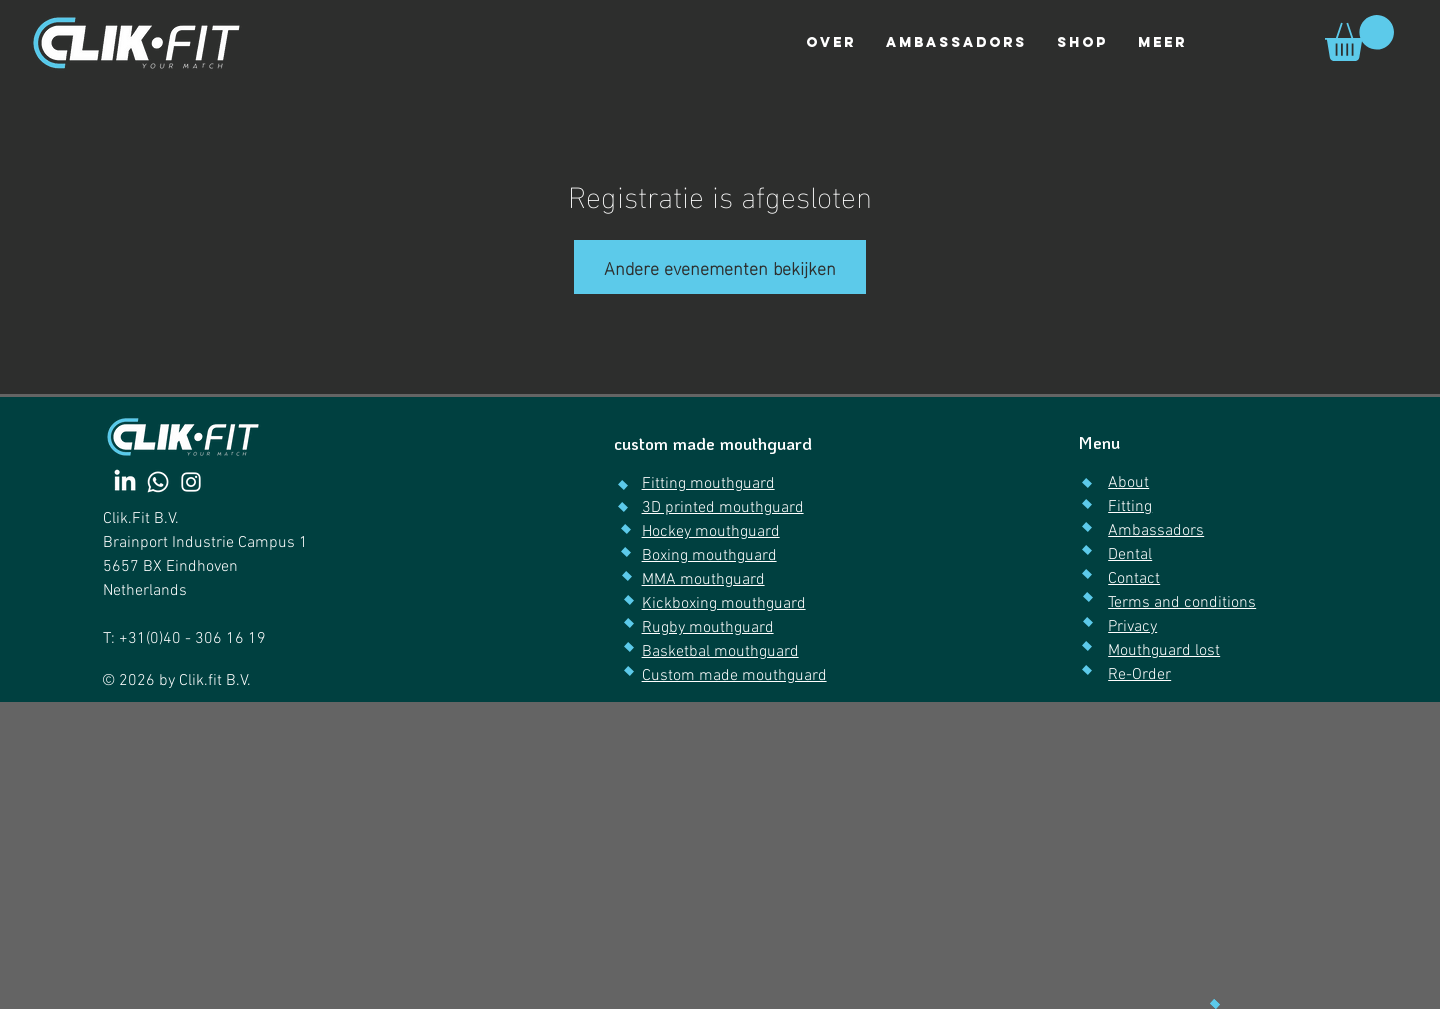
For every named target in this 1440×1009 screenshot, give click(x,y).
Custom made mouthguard (734, 676)
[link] (1359, 38)
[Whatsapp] (158, 482)
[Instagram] (191, 482)
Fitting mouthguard (708, 484)
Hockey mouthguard (711, 532)
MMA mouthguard (703, 580)
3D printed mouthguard (723, 508)
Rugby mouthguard (708, 628)
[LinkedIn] (125, 482)
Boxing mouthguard (709, 556)
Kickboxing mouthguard (724, 604)
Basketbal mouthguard (720, 652)
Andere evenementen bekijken (720, 266)
